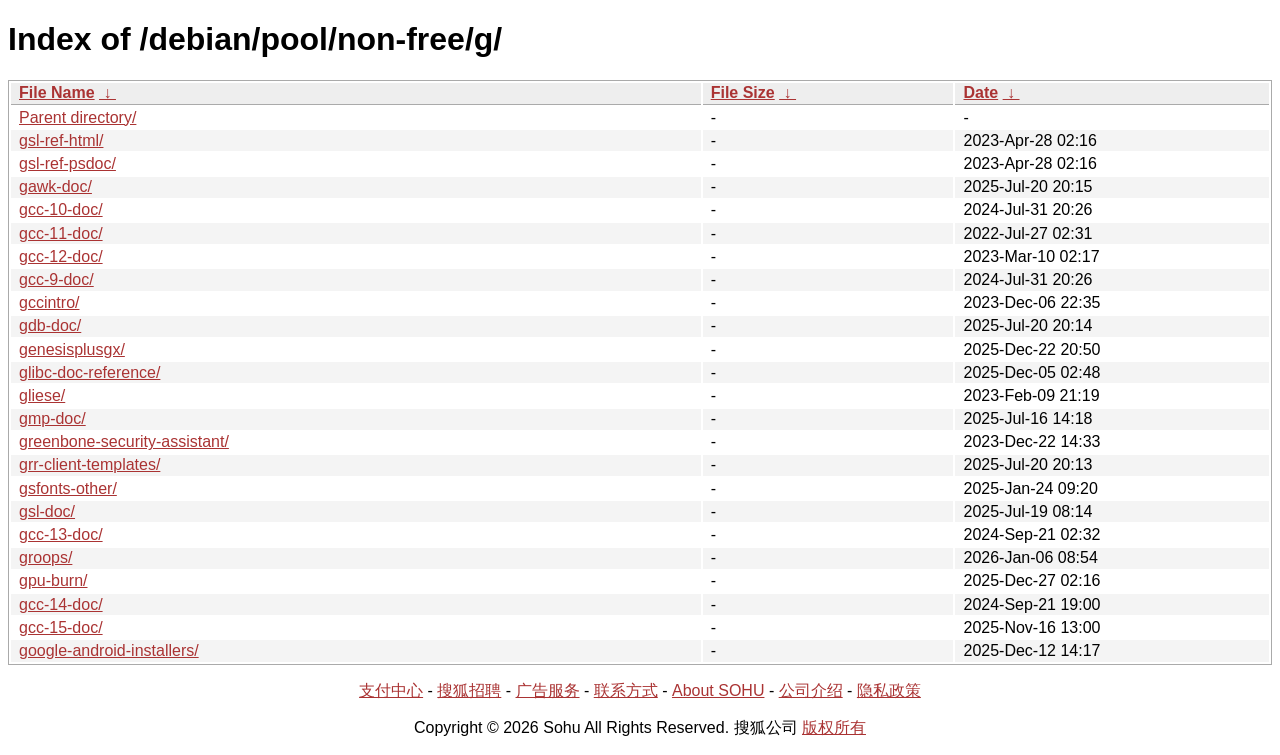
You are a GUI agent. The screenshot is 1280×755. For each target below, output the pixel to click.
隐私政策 (889, 690)
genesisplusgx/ (72, 349)
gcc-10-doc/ (61, 209)
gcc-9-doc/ (56, 279)
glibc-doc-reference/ (89, 372)
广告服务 (548, 690)
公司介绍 (811, 690)
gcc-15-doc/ (61, 627)
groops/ (45, 557)
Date (980, 92)
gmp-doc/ (52, 418)
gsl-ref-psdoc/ (67, 163)
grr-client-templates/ (89, 464)
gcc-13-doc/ (61, 534)
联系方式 (626, 690)
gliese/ (42, 395)
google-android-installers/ (109, 650)
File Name (57, 92)
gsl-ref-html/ (61, 140)
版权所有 (834, 727)
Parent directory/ (77, 117)
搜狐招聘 (469, 690)
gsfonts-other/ (68, 488)
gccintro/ (49, 302)
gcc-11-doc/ (61, 233)
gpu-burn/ (53, 580)
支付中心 (391, 690)
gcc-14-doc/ (61, 604)
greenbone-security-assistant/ (124, 441)
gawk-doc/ (55, 186)
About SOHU (718, 690)
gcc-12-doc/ (61, 256)
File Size (743, 92)
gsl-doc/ (47, 511)
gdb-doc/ (50, 325)
